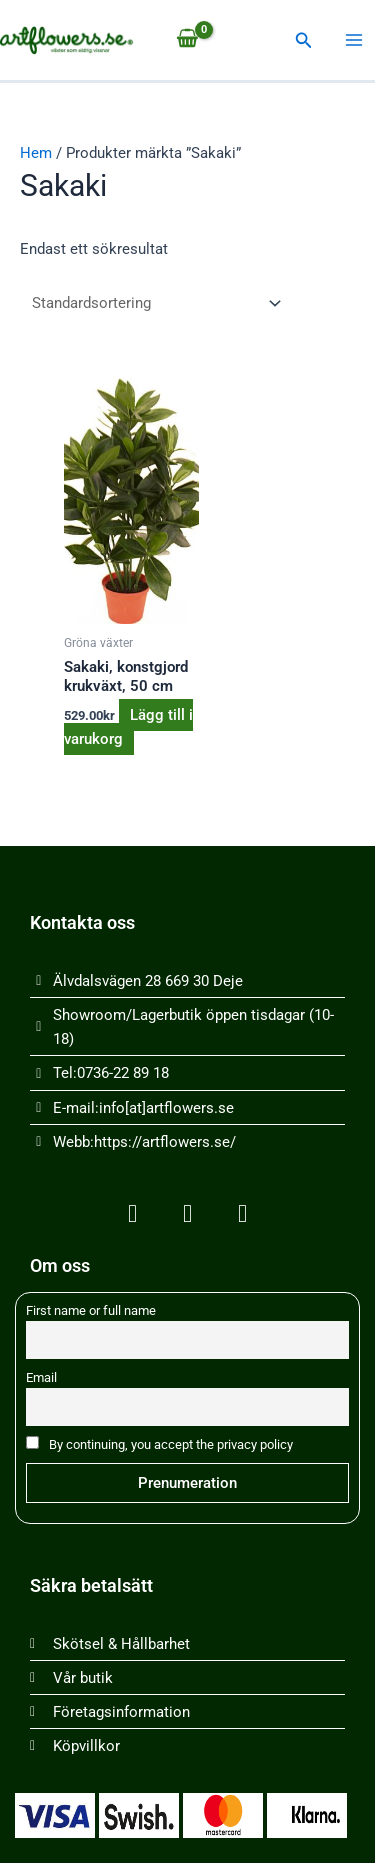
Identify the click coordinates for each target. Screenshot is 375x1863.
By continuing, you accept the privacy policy (159, 1444)
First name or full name (91, 1310)
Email (41, 1377)
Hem (36, 153)
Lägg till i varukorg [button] (128, 727)
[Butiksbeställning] (153, 303)
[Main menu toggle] (354, 40)
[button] (304, 40)
